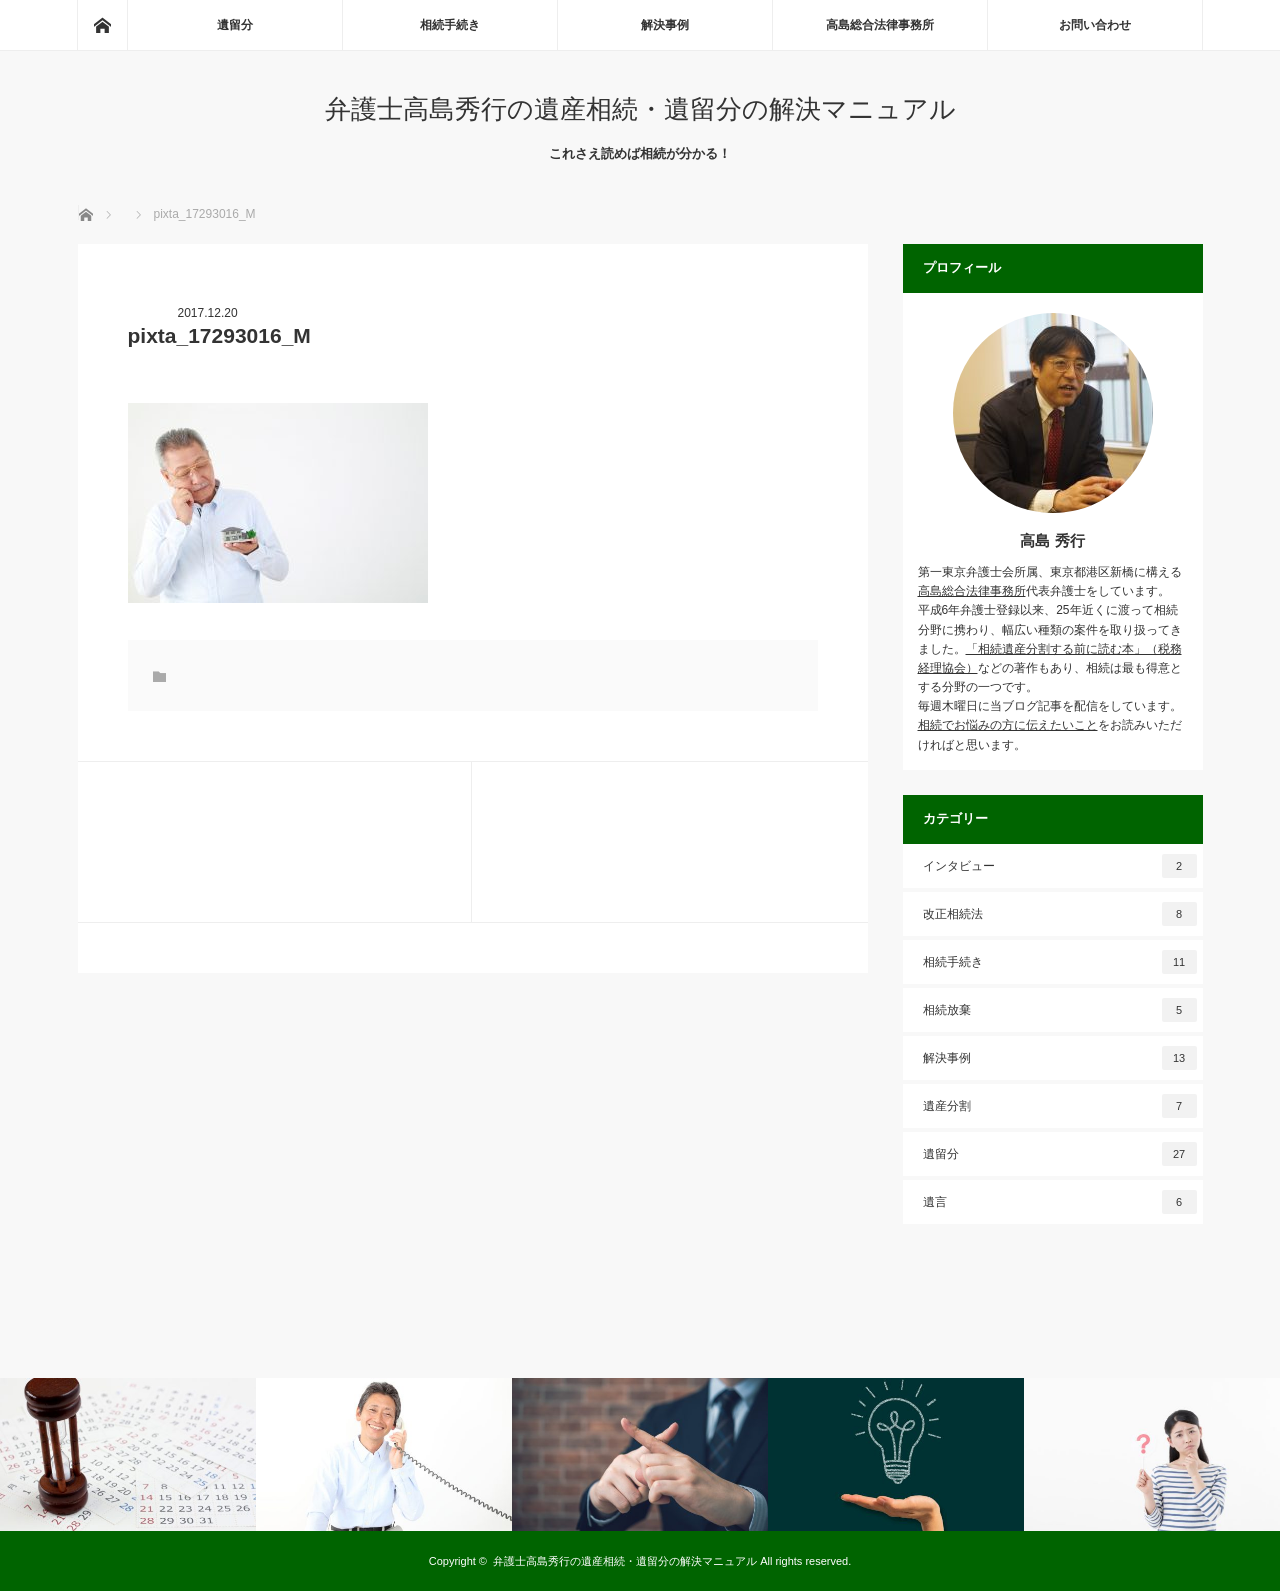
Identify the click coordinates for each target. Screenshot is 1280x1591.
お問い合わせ (1095, 25)
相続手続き (450, 25)
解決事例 (665, 25)
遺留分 (235, 25)
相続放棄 (1060, 1010)
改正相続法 (1060, 914)
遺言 (1060, 1202)
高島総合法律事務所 (880, 25)
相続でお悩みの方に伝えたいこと (1008, 725)
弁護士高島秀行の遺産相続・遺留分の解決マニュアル (640, 109)
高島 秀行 (1052, 540)
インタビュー (1060, 866)
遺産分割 (1060, 1106)
